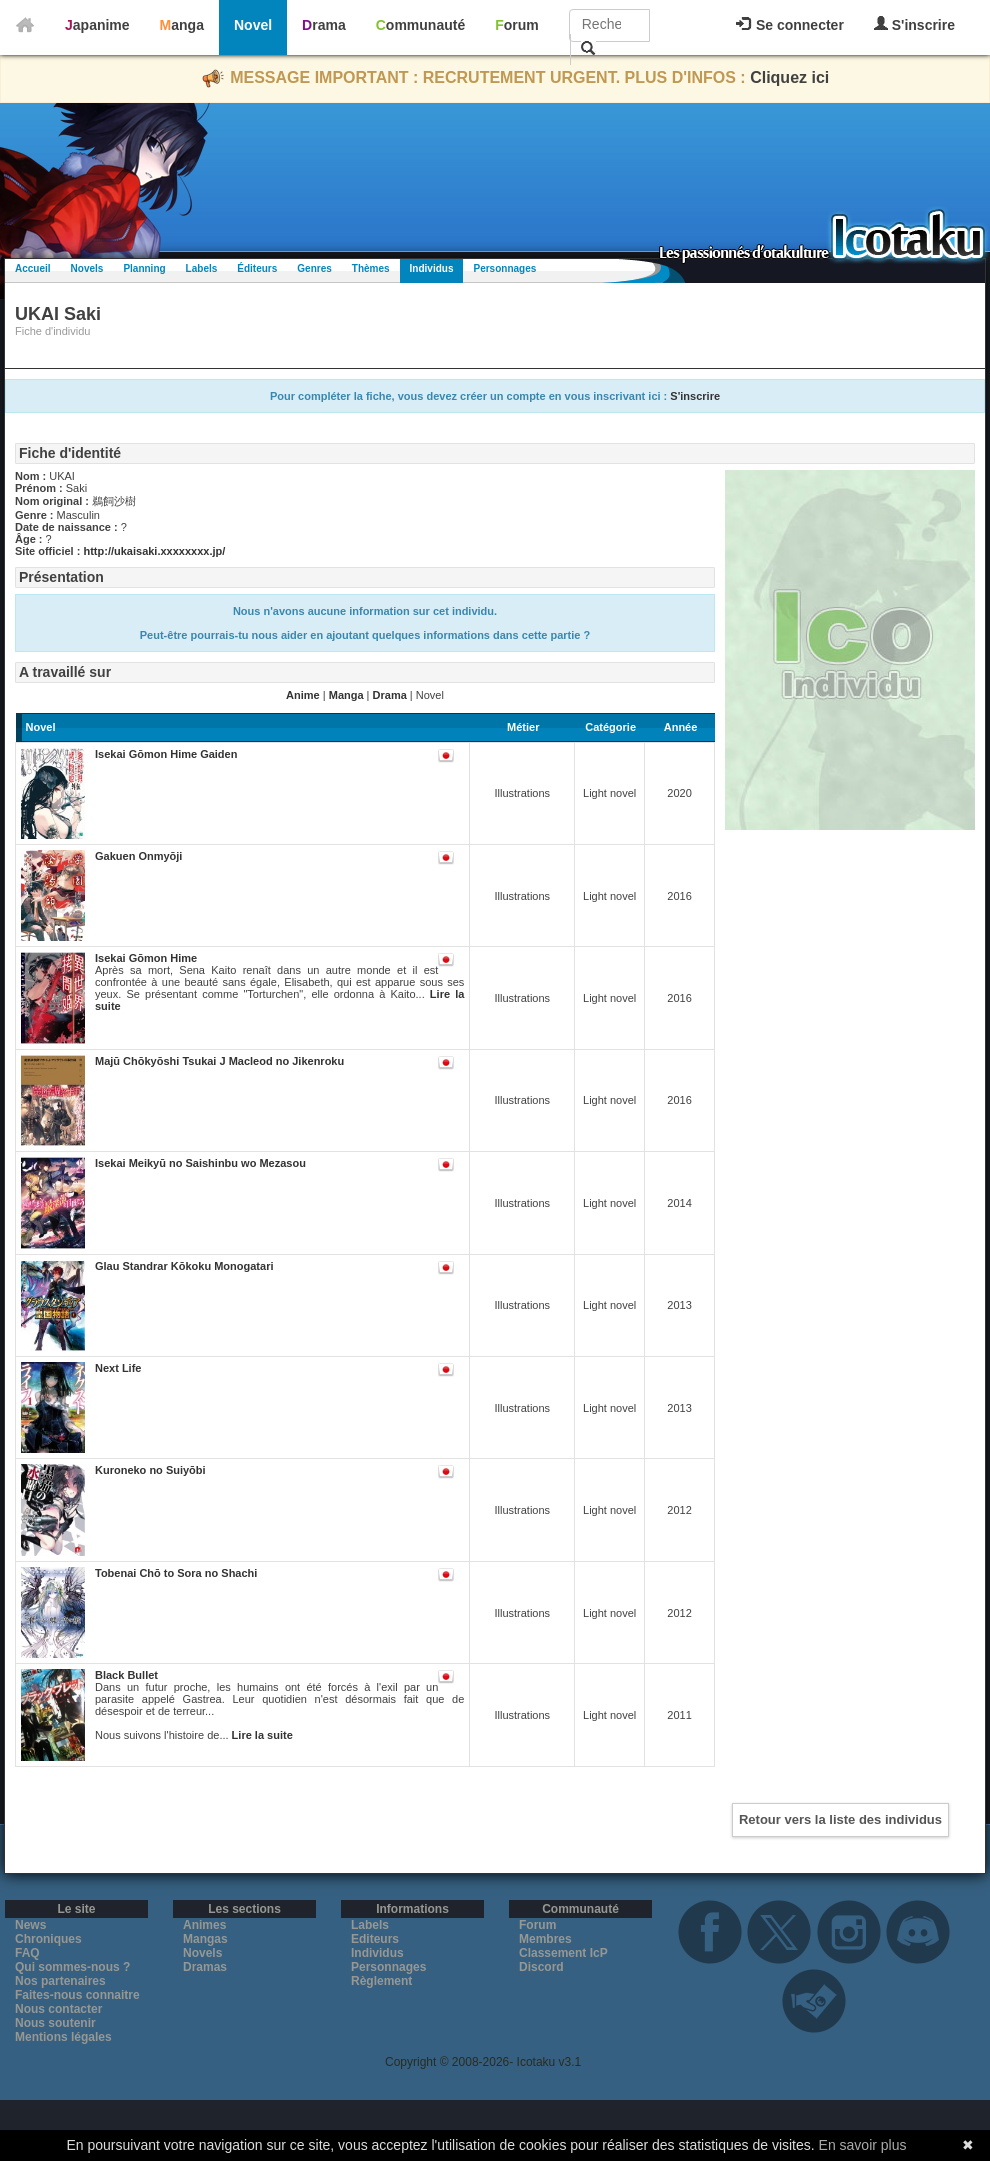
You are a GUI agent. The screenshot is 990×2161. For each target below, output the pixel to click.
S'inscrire (914, 24)
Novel (253, 25)
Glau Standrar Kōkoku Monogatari (184, 1266)
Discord (541, 1967)
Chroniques (48, 1939)
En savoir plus (863, 2145)
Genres (314, 268)
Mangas (205, 1939)
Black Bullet (126, 1675)
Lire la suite (262, 1735)
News (30, 1925)
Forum (517, 25)
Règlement (381, 1981)
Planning (144, 268)
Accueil (33, 268)
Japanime (97, 25)
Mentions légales (63, 2037)
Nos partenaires (60, 1981)
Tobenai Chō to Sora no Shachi (176, 1573)
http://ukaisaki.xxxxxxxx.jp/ (154, 551)
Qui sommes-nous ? (72, 1967)
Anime (303, 695)
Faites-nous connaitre (77, 1995)
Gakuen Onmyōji (138, 856)
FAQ (27, 1953)
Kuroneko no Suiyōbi (150, 1470)
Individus (432, 268)
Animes (204, 1925)
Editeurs (375, 1939)
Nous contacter (58, 2009)
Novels (87, 268)
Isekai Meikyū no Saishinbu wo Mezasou (200, 1163)
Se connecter (790, 25)
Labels (202, 268)
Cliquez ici (789, 77)
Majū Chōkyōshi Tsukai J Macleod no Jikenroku (219, 1061)
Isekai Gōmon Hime (146, 958)
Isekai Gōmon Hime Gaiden (166, 754)
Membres (545, 1939)
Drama (324, 25)
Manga (182, 25)
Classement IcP (563, 1953)
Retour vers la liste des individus (840, 1819)
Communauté (420, 25)
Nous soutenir (55, 2023)
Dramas (205, 1967)
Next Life (118, 1368)
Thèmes (371, 268)
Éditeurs (257, 268)
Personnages (504, 268)
